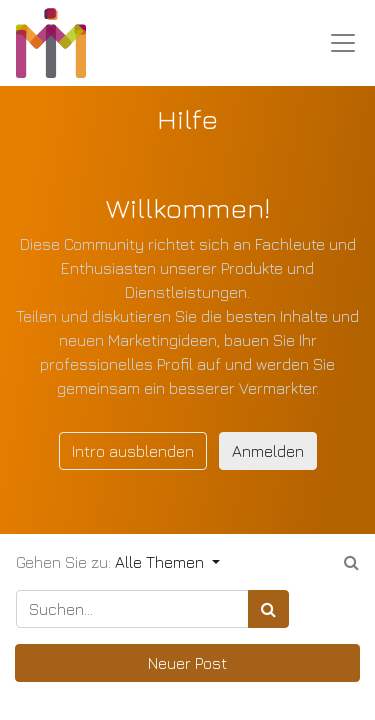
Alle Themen (161, 562)
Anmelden (268, 451)
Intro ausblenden (133, 451)
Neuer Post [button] (187, 663)
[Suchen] (268, 609)
